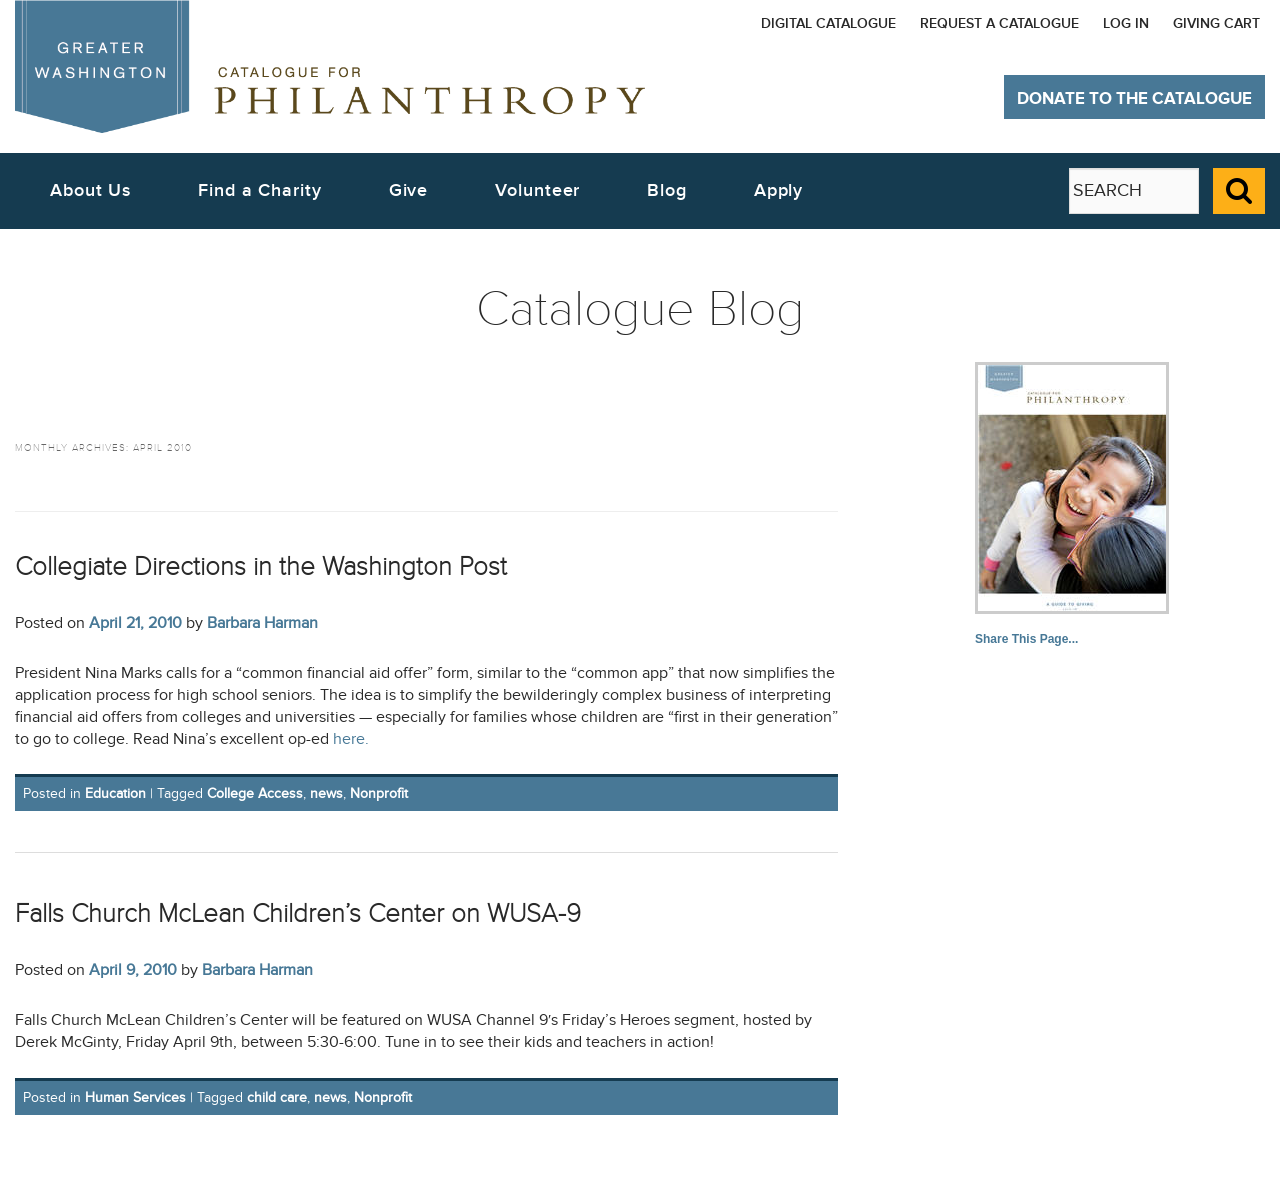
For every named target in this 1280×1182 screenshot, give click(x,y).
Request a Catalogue (999, 23)
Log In (1126, 23)
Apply (779, 190)
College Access (255, 793)
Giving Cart (1216, 23)
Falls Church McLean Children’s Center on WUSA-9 (298, 913)
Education (115, 793)
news (326, 793)
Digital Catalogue (828, 23)
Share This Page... (1026, 639)
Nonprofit (379, 793)
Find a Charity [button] (260, 190)
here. (351, 739)
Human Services (135, 1097)
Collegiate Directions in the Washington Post (261, 566)
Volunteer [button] (537, 190)
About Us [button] (90, 190)
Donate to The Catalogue (1134, 99)
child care (277, 1097)
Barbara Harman (262, 623)
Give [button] (409, 190)
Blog (667, 190)
